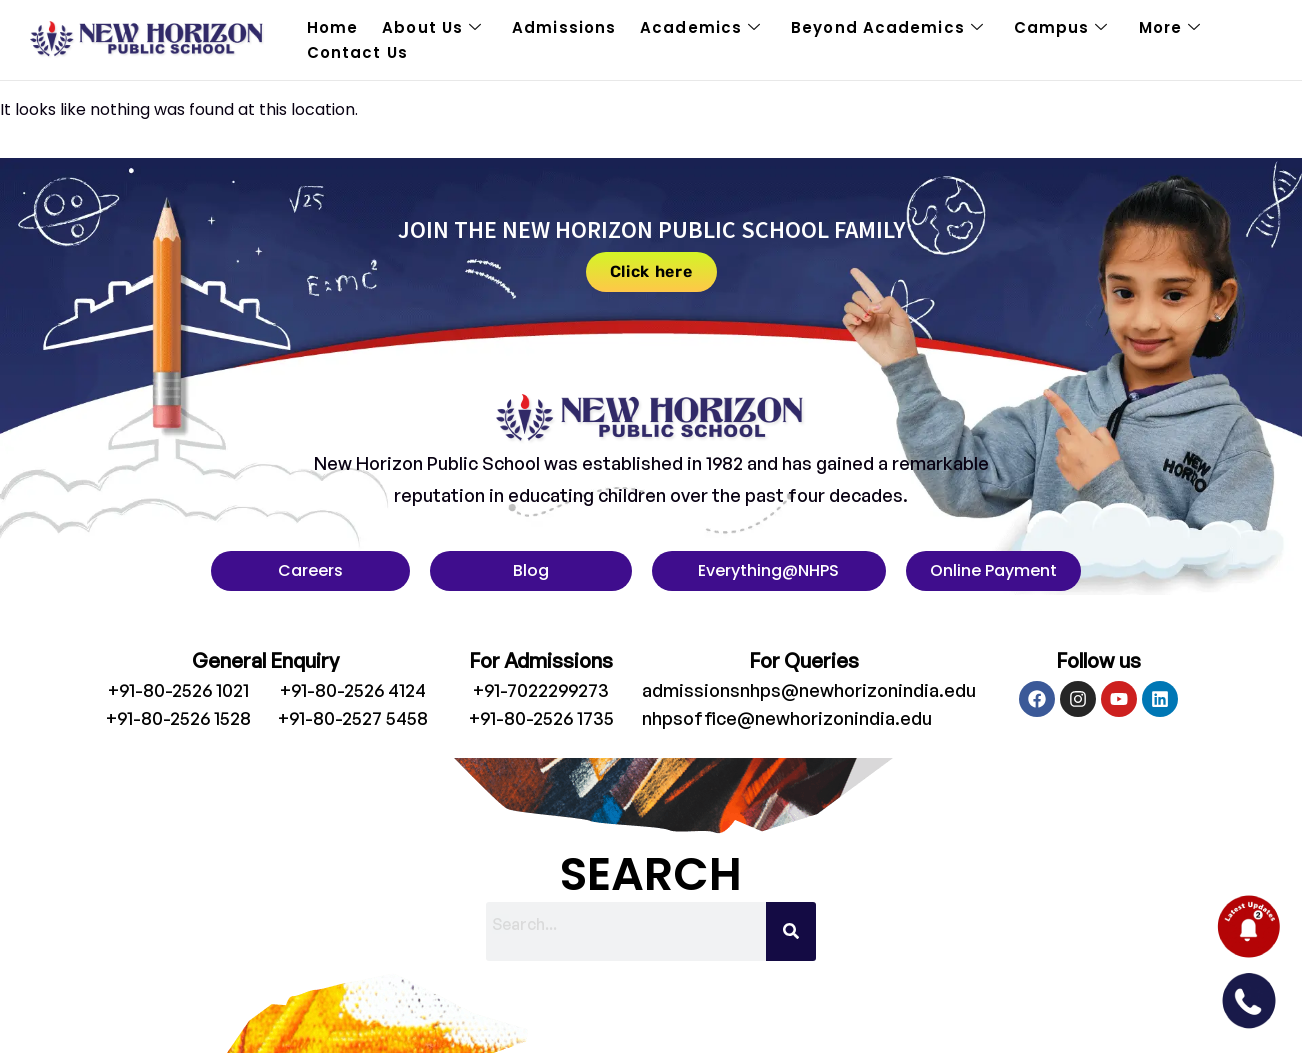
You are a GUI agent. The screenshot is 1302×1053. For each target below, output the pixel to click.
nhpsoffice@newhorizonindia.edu (787, 718)
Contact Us (357, 52)
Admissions (564, 27)
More (1170, 28)
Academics (700, 28)
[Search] (791, 931)
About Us (432, 28)
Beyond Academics (887, 28)
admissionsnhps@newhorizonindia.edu (809, 690)
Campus (1061, 28)
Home (332, 27)
